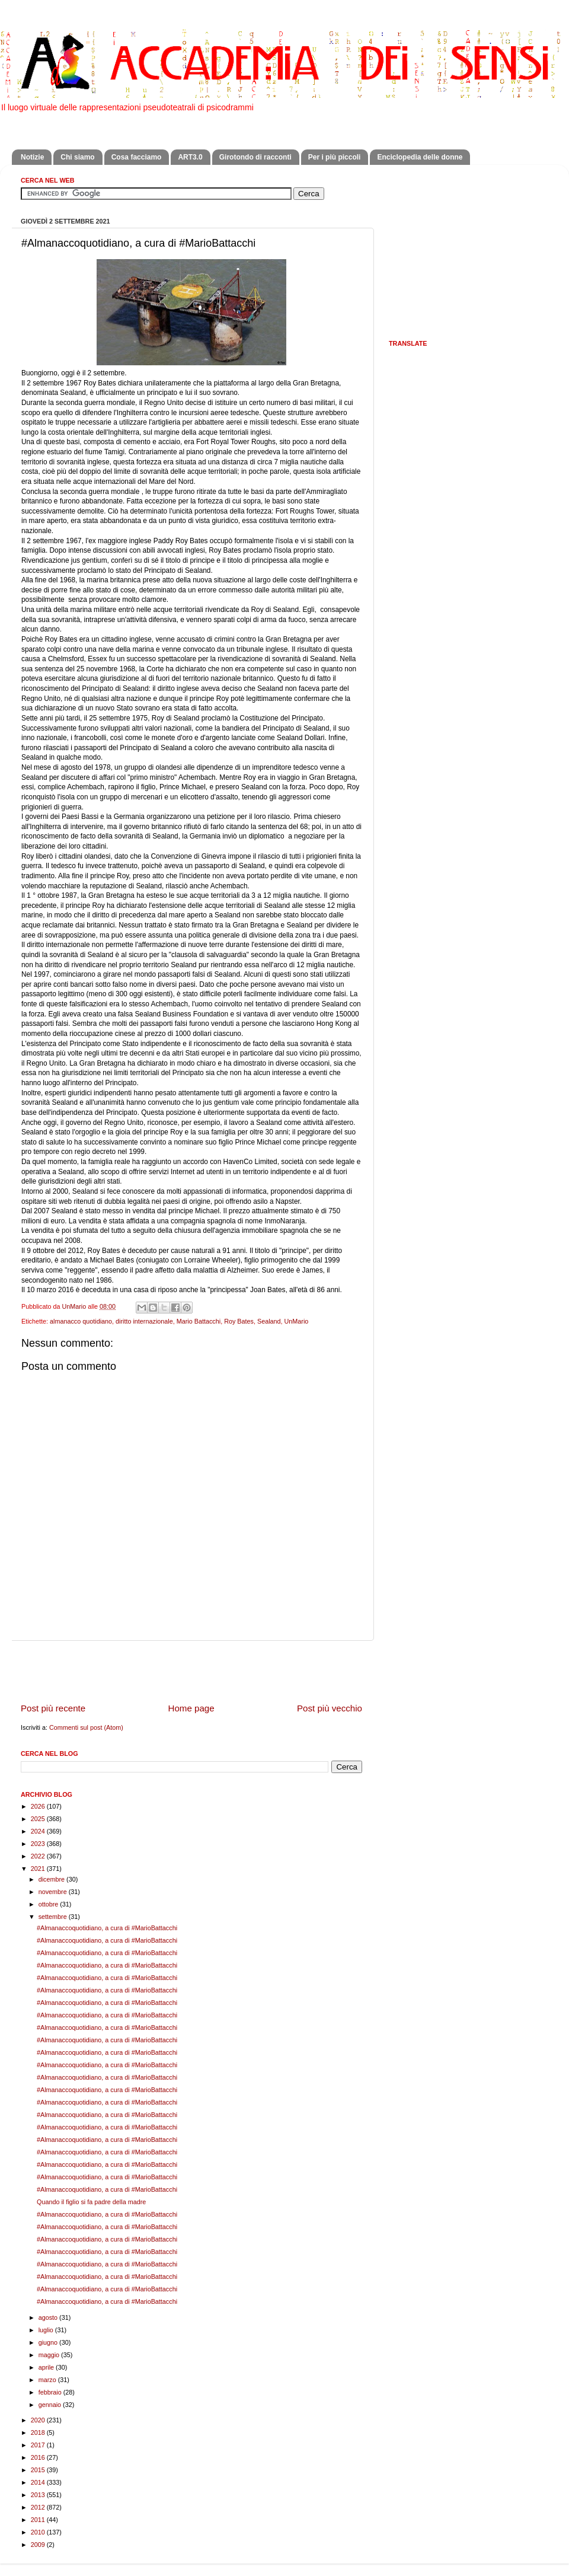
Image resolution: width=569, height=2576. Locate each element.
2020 (39, 2420)
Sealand (269, 1321)
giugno (49, 2342)
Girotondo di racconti (255, 157)
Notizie (32, 157)
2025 (39, 1818)
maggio (50, 2354)
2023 (39, 1843)
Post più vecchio (329, 1708)
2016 (39, 2457)
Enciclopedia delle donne (419, 157)
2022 (39, 1856)
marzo (48, 2379)
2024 (39, 1831)
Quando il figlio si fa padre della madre (91, 2201)
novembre (54, 1891)
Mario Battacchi (198, 1321)
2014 (39, 2482)
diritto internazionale (144, 1321)
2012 (39, 2507)
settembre (54, 1916)
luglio (47, 2329)
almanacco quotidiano (81, 1321)
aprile (47, 2367)
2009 (39, 2544)
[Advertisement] (191, 1671)
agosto (49, 2317)
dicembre (52, 1879)
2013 (39, 2494)
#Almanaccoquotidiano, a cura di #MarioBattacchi (107, 1927)
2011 (39, 2519)
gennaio (51, 2404)
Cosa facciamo (136, 157)
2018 (39, 2432)
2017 (39, 2445)
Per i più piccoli (334, 157)
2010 (39, 2532)
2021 (39, 1868)
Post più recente (53, 1708)
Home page (191, 1708)
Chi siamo (77, 157)
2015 (39, 2469)
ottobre (49, 1904)
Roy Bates (239, 1321)
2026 (39, 1806)
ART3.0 (190, 157)
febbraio (51, 2392)
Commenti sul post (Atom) (86, 1727)
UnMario (296, 1321)
